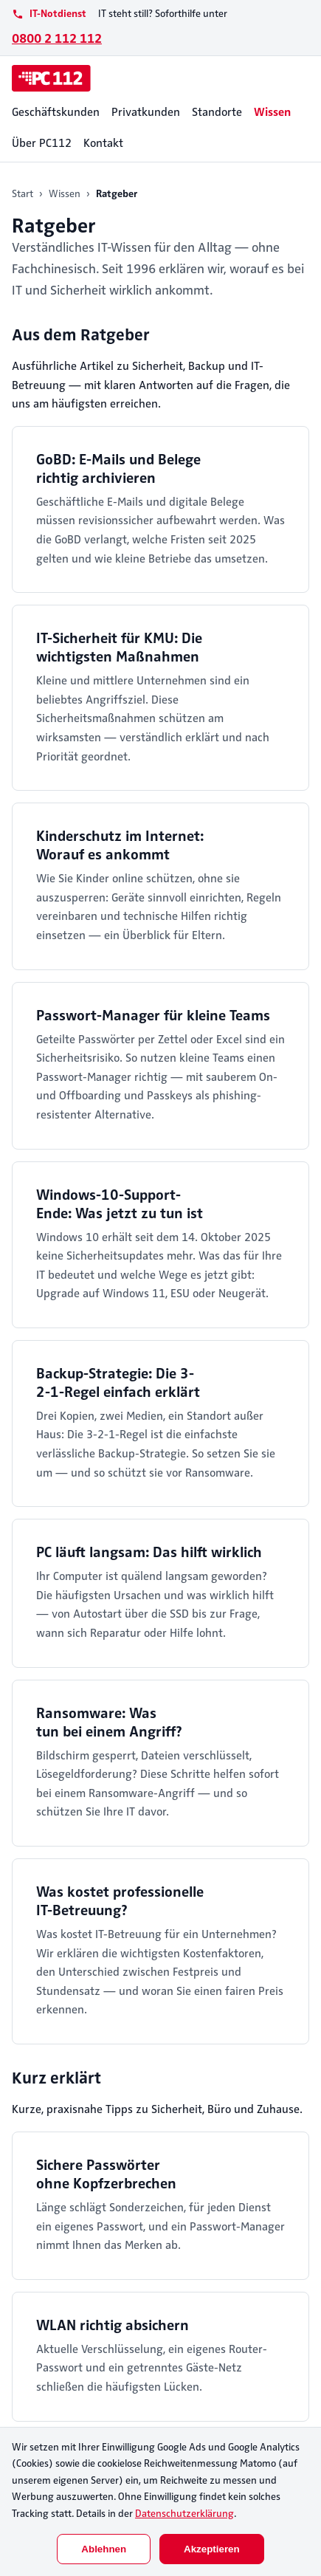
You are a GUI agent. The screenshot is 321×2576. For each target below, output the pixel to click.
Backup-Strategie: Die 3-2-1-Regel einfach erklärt (118, 1382)
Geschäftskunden (56, 112)
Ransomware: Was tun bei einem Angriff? (109, 1722)
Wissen (272, 112)
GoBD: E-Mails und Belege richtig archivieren (118, 468)
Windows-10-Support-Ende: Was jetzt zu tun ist (119, 1204)
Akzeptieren (212, 2549)
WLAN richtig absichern (112, 2325)
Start (22, 194)
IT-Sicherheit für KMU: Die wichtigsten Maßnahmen (119, 647)
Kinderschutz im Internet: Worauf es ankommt (120, 845)
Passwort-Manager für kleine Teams (153, 1015)
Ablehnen (103, 2549)
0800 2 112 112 (57, 38)
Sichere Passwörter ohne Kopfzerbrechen (106, 2174)
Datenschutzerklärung (184, 2513)
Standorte (217, 112)
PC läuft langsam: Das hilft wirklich (149, 1552)
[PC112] (51, 78)
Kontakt (103, 143)
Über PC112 (42, 143)
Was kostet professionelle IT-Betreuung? (120, 1901)
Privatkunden (145, 112)
